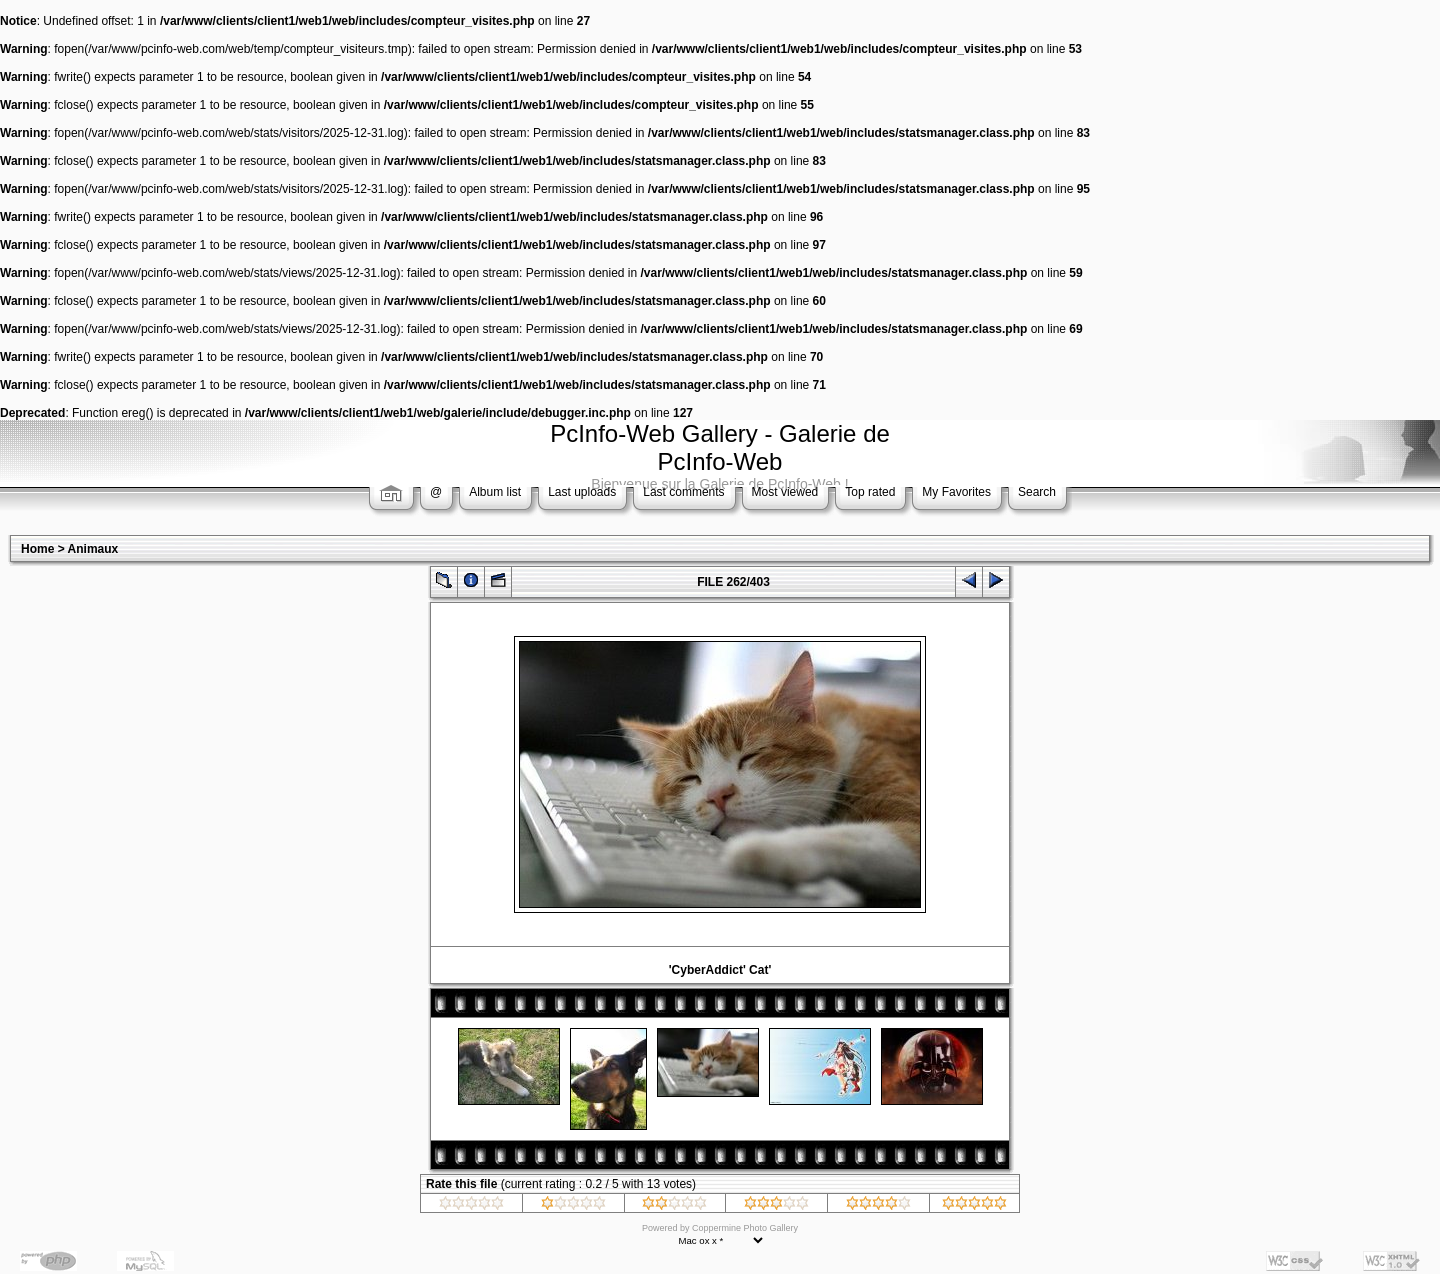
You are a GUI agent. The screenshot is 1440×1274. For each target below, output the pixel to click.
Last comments (683, 492)
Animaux (93, 549)
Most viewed (785, 492)
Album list (495, 492)
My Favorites (956, 492)
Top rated (870, 492)
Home (37, 549)
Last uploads (582, 492)
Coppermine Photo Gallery (745, 1228)
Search (1037, 492)
